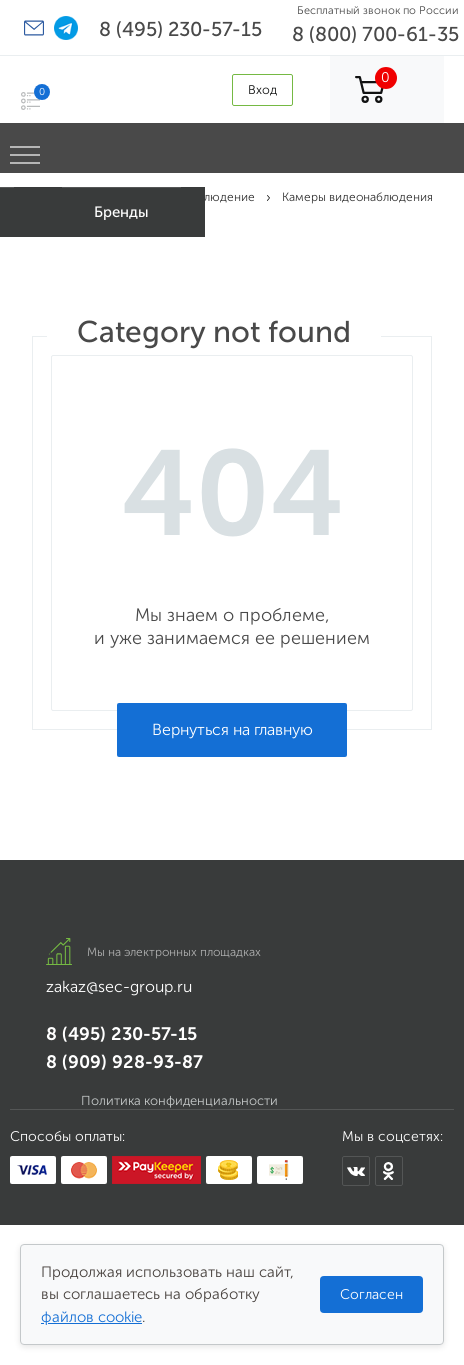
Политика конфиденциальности (179, 1100)
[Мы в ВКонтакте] (356, 1171)
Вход (262, 89)
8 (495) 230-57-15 (180, 29)
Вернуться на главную (232, 729)
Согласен (371, 1294)
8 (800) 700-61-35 (375, 34)
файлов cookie (91, 1317)
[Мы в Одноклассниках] (389, 1171)
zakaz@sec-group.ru (119, 986)
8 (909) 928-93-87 (124, 1062)
